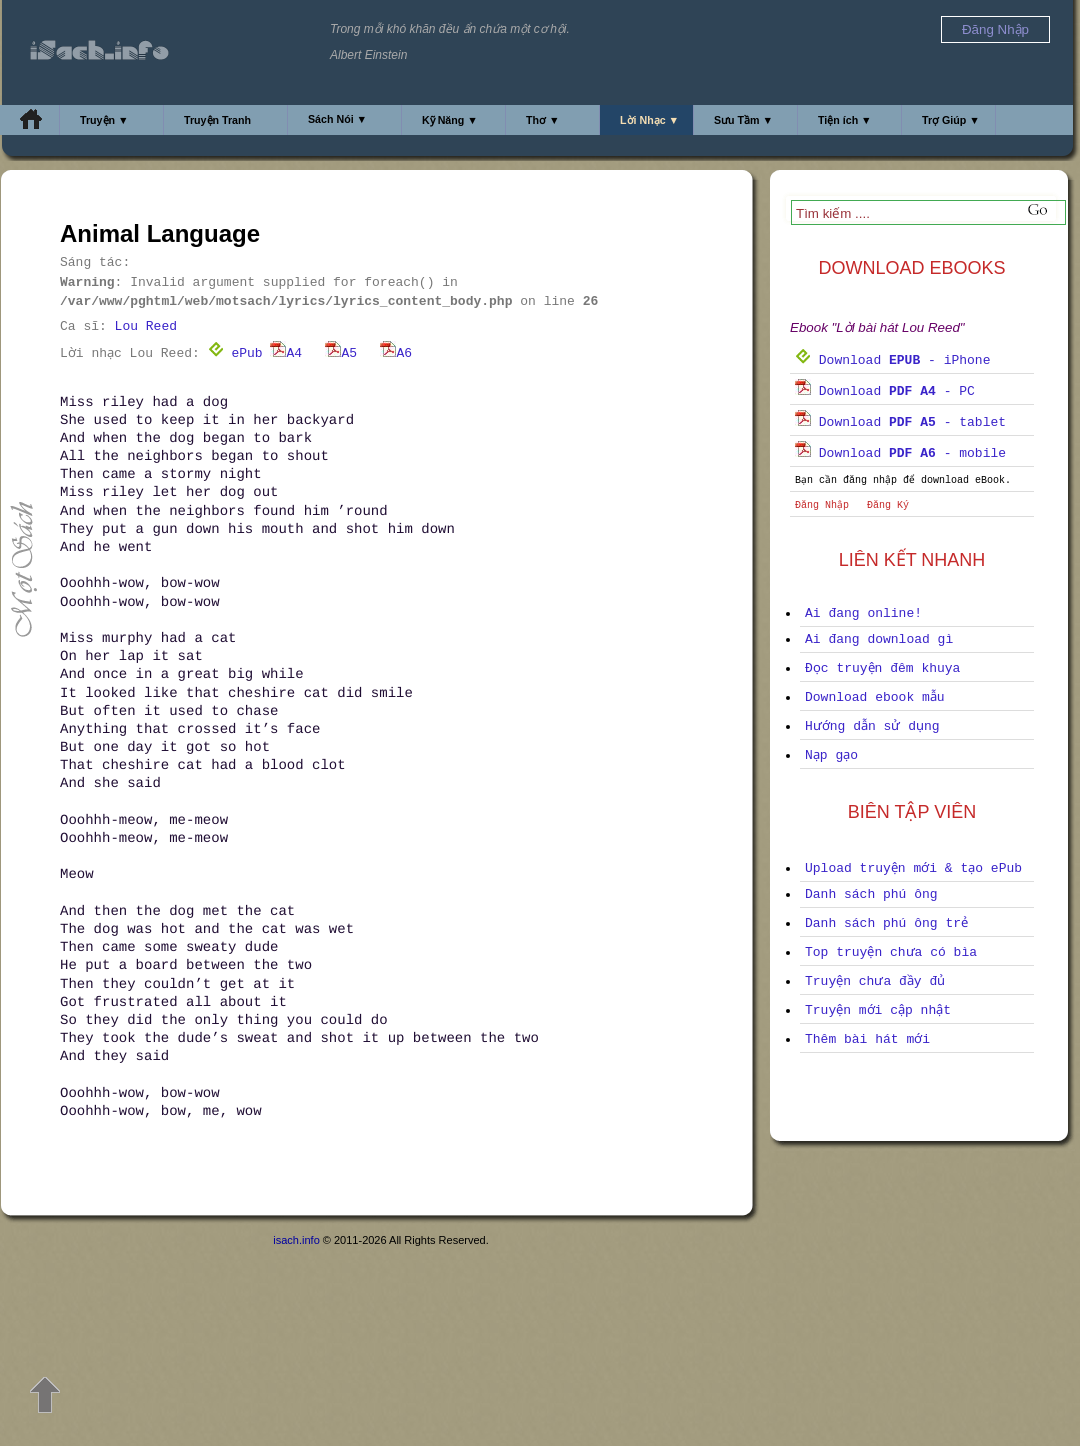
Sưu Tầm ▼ (743, 120)
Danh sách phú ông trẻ (886, 923)
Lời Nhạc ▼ (649, 120)
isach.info (296, 1240)
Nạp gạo (831, 755)
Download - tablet (900, 422)
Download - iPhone (892, 360)
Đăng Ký (888, 505)
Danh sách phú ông (871, 894)
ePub (235, 353)
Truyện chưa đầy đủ (875, 981)
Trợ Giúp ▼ (951, 120)
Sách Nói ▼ (337, 119)
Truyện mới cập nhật (878, 1010)
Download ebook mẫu (875, 697)
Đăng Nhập (822, 505)
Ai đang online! (863, 613)
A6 (396, 353)
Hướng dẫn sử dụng (872, 726)
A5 (341, 353)
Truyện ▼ (104, 120)
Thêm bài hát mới (867, 1039)
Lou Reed (146, 326)
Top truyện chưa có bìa (891, 952)
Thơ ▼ (543, 120)
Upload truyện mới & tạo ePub (913, 868)
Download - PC (885, 391)
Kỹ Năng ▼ (450, 120)
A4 (286, 353)
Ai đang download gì (879, 639)
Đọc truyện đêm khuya (882, 668)
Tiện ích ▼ (845, 120)
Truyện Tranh (217, 120)
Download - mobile (900, 453)
